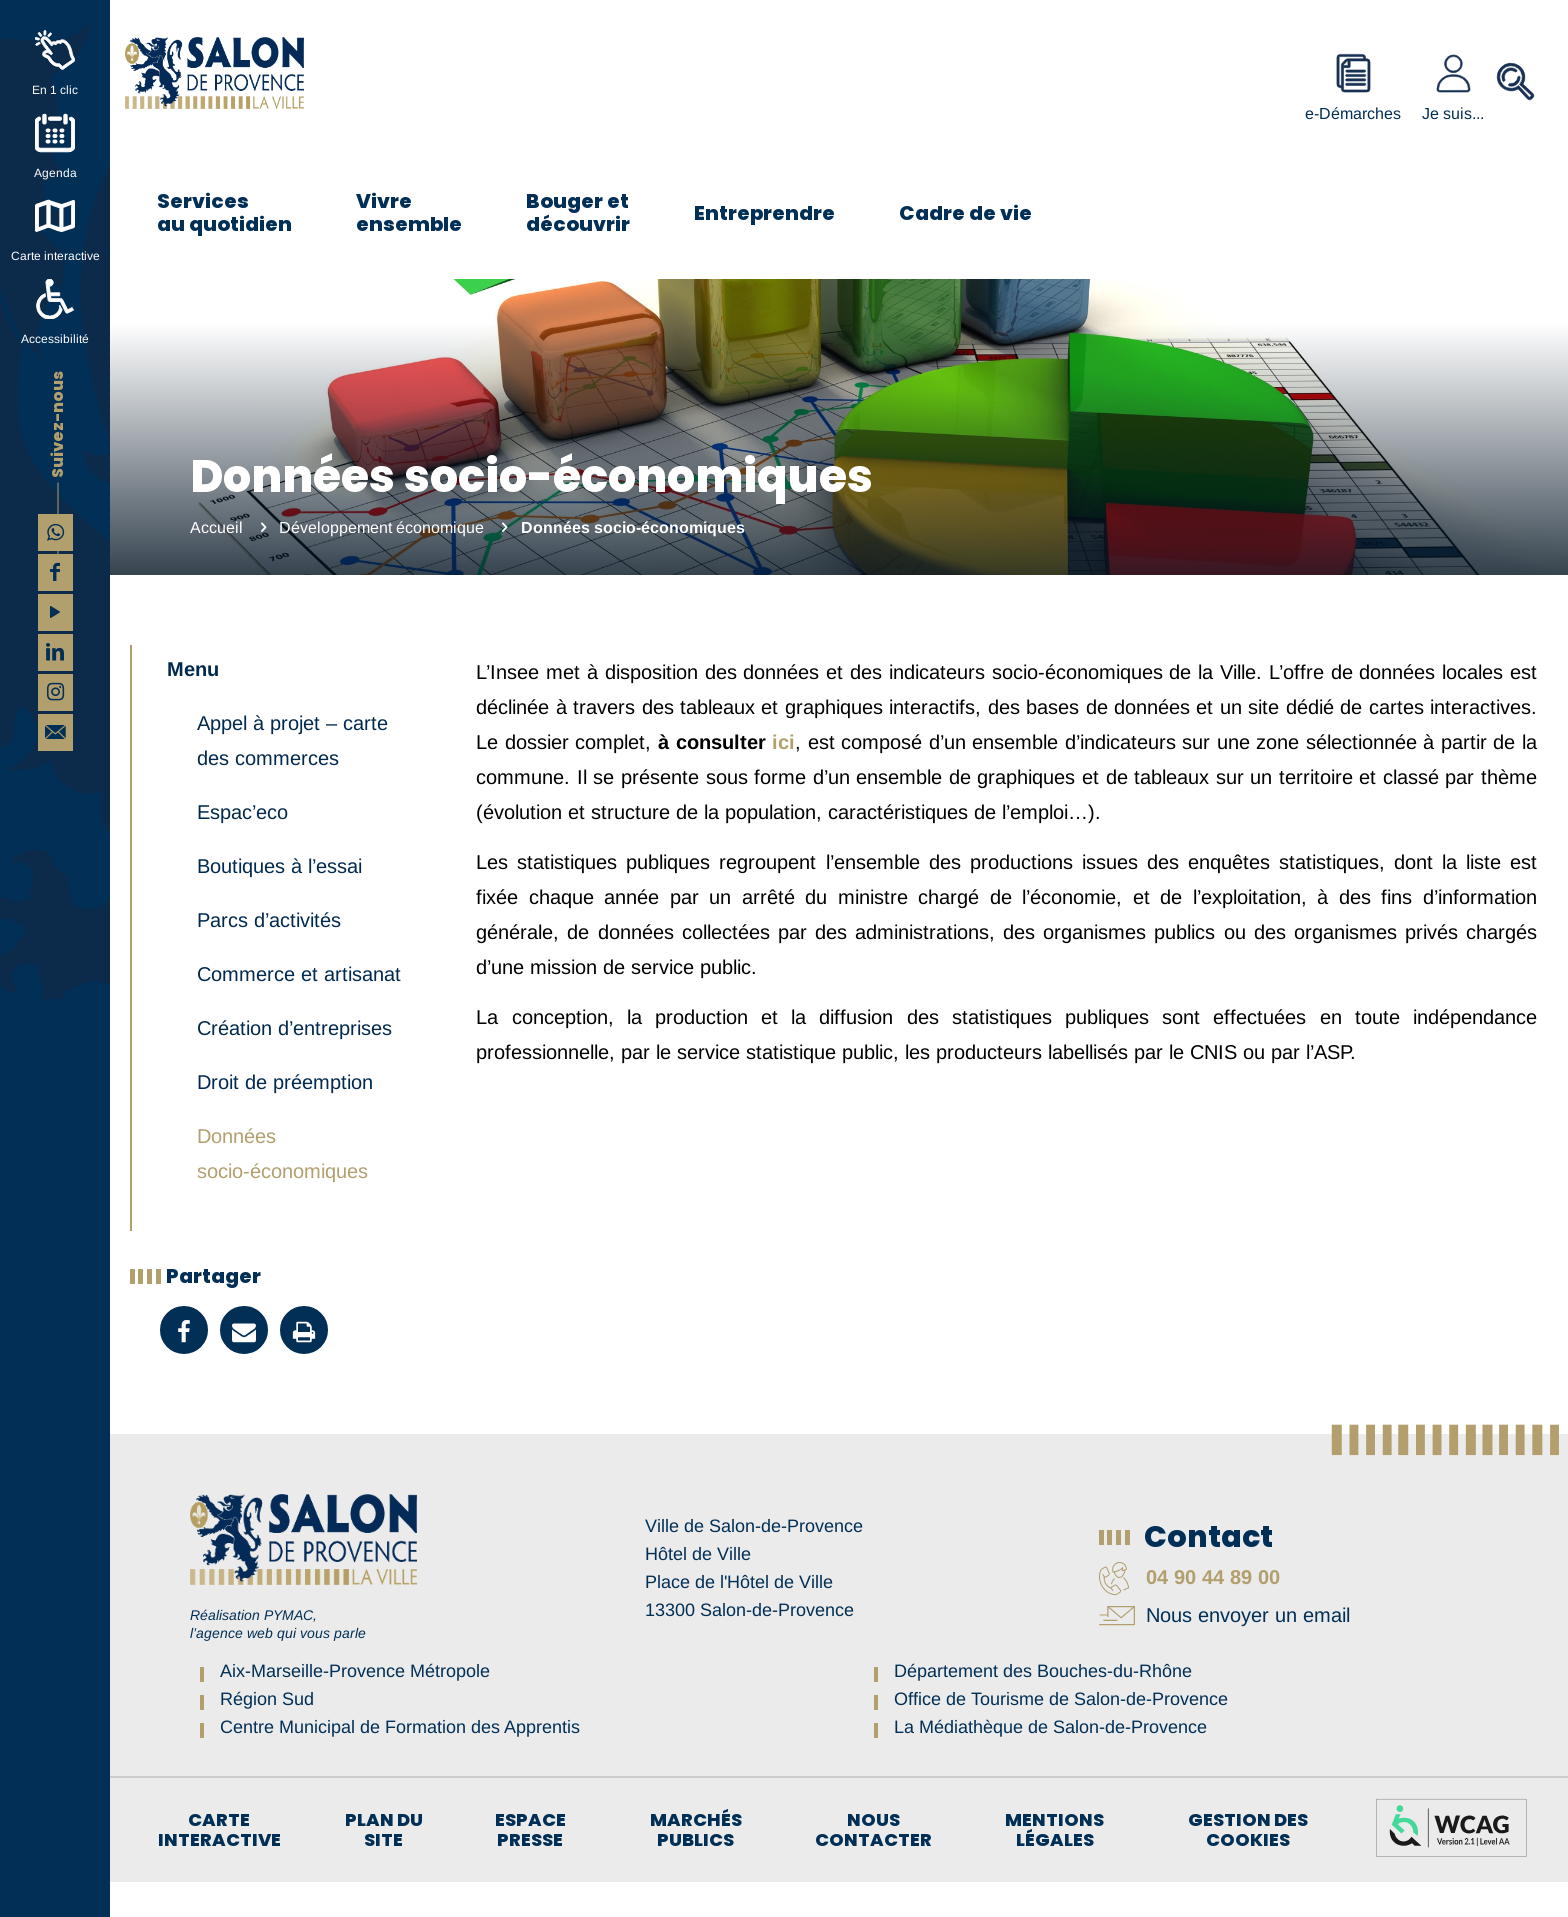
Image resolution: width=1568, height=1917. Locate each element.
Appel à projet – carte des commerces (292, 775)
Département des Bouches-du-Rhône (1043, 1706)
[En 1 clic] (55, 50)
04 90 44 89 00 (1189, 1612)
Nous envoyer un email (1224, 1650)
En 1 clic (55, 90)
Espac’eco (242, 847)
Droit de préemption (285, 1117)
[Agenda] (55, 133)
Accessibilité (55, 339)
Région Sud (267, 1734)
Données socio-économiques (282, 1188)
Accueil (216, 527)
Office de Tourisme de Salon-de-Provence (1061, 1734)
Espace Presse (530, 1865)
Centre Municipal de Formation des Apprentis (400, 1762)
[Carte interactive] (55, 216)
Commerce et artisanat (299, 1009)
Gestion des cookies (1248, 1865)
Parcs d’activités (269, 955)
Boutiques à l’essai (279, 901)
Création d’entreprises (294, 1063)
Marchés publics (696, 1865)
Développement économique (381, 527)
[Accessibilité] (55, 299)
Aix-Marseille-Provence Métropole (355, 1706)
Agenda (55, 173)
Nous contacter (873, 1865)
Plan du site (384, 1865)
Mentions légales (1054, 1865)
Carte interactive (55, 256)
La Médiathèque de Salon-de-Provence (1050, 1762)
